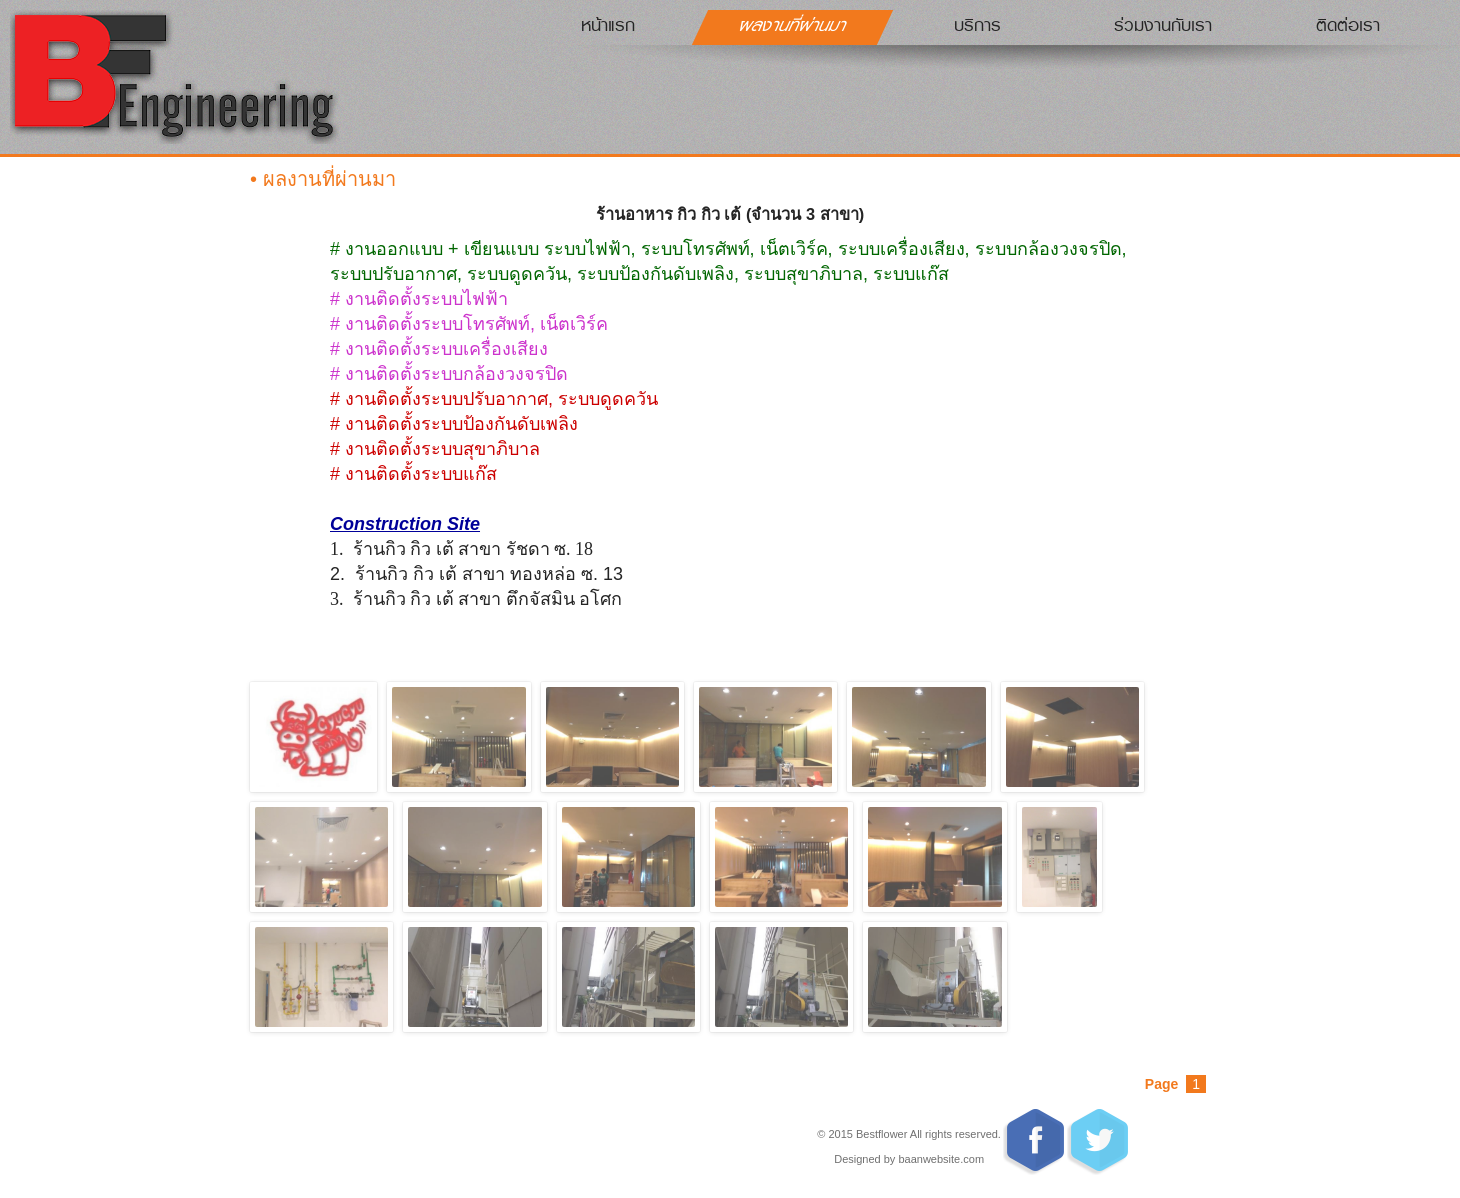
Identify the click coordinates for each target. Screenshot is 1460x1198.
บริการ (977, 25)
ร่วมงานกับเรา (1163, 25)
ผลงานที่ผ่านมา (794, 25)
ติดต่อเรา (1348, 25)
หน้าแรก (608, 25)
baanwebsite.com (941, 1159)
